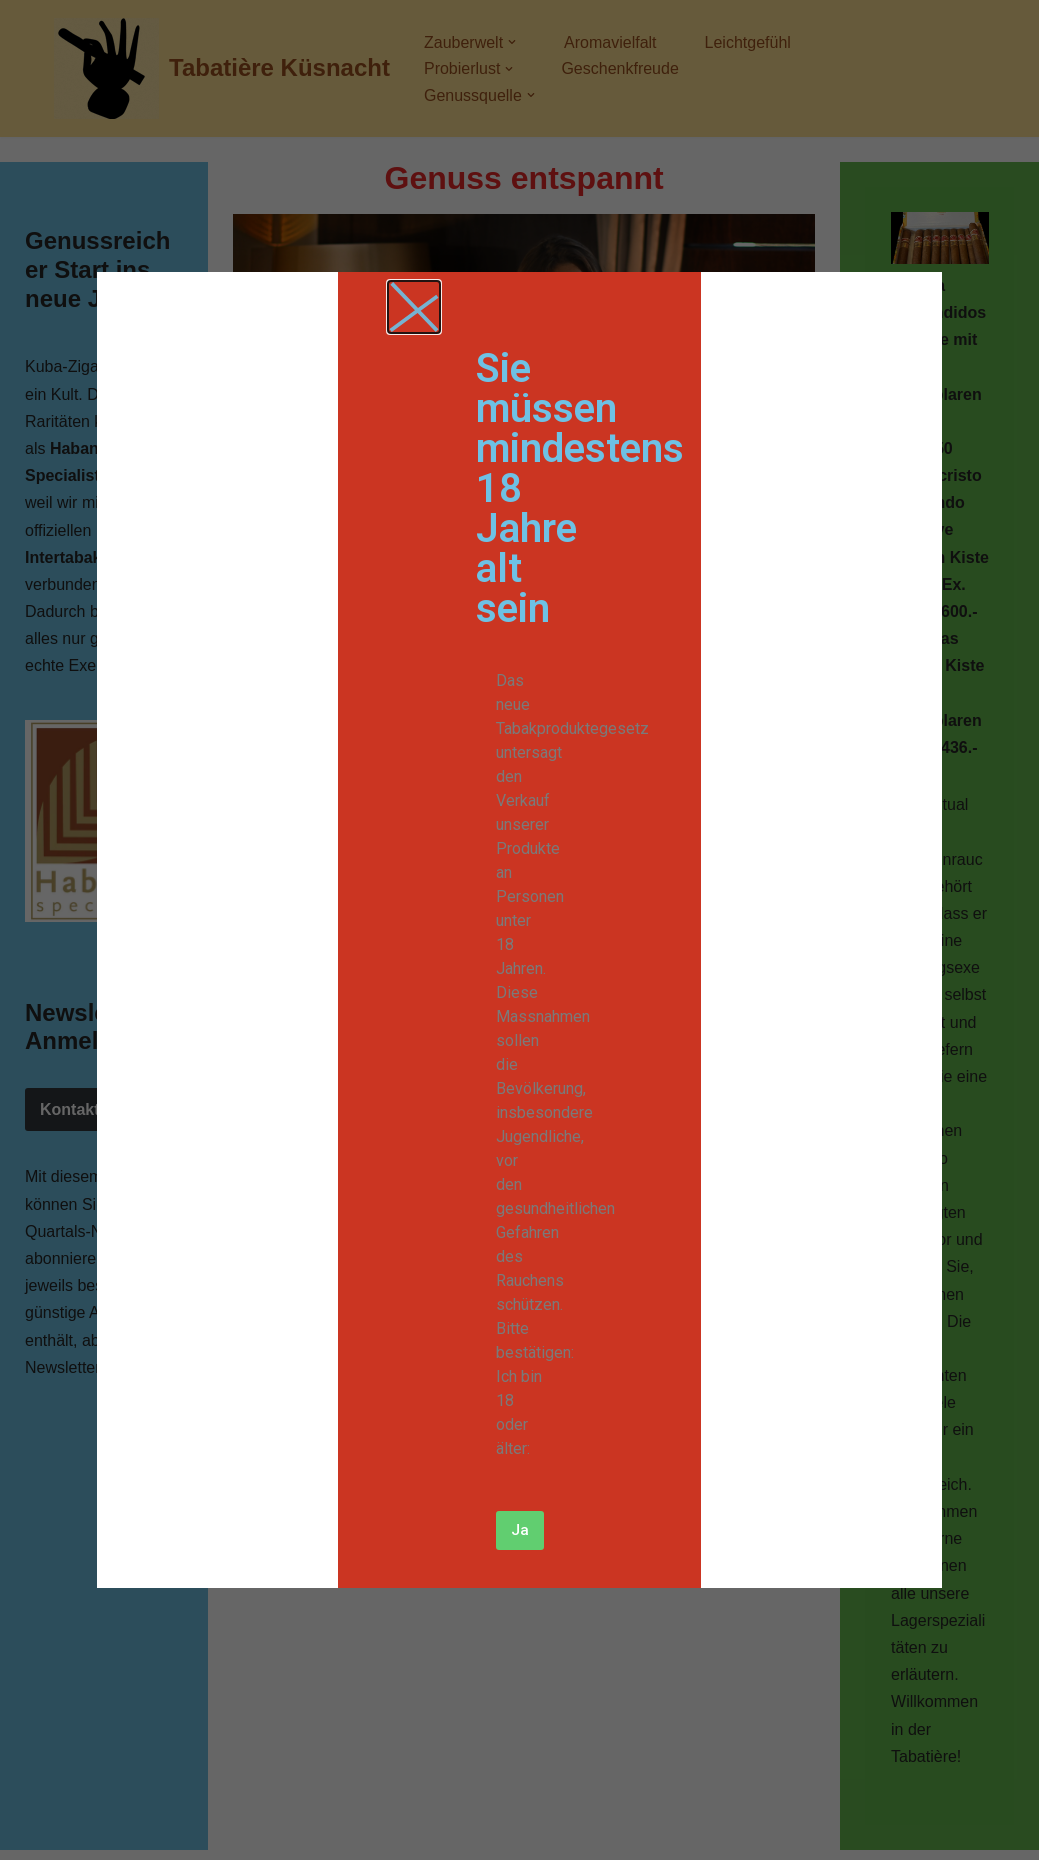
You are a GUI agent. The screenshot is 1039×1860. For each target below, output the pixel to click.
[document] (519, 930)
